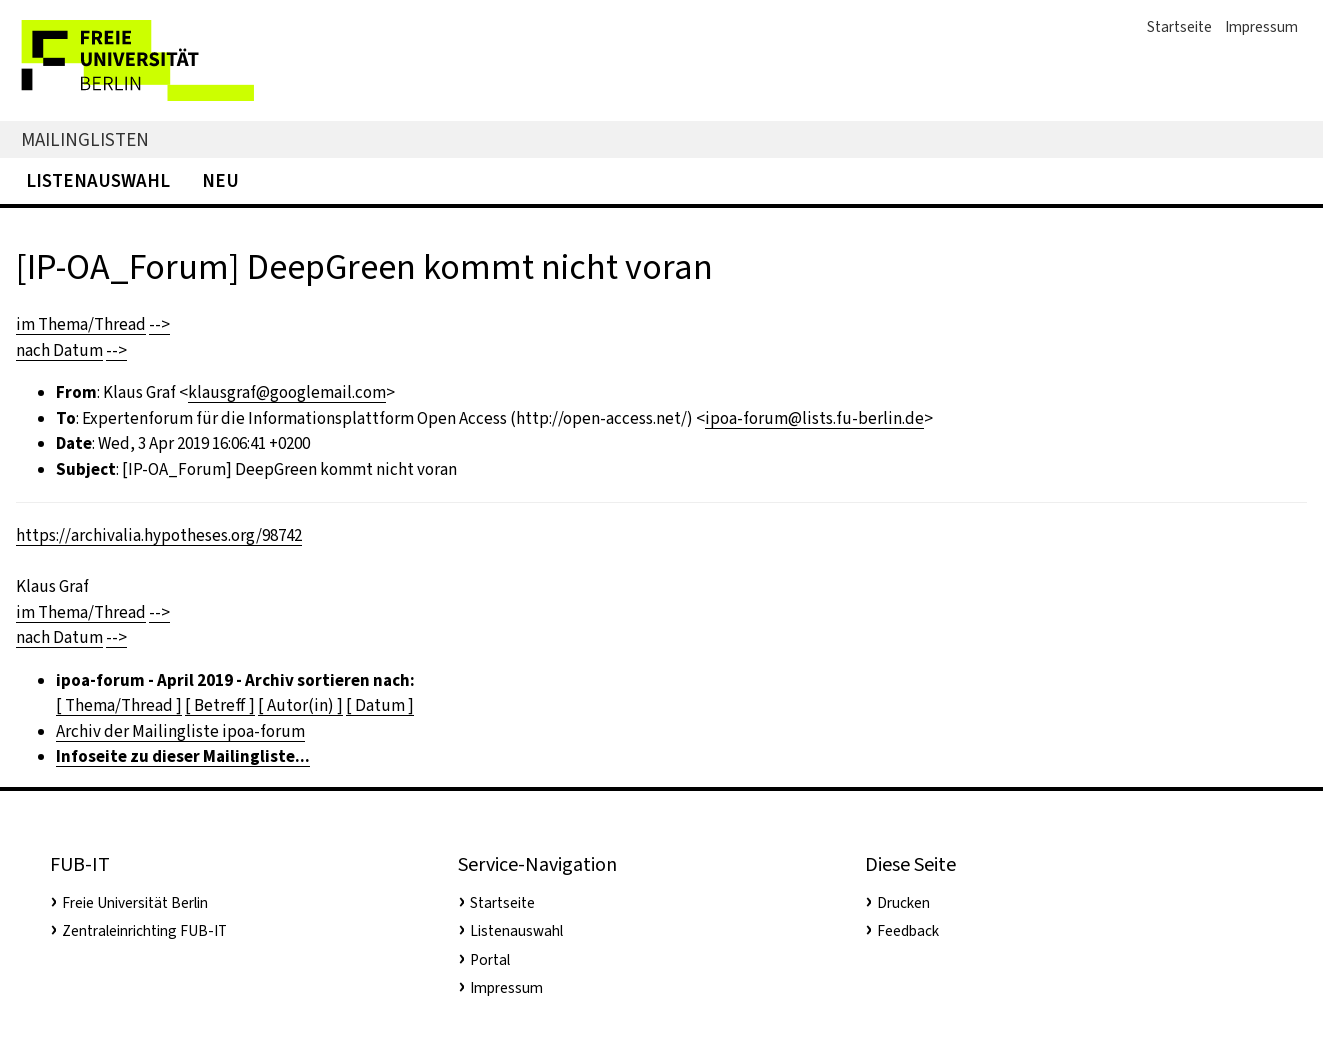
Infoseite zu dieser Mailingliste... (183, 756)
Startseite (1179, 27)
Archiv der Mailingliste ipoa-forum (180, 731)
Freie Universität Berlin (135, 903)
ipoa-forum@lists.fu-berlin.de (814, 418)
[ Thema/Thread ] (119, 705)
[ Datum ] (380, 705)
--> (159, 324)
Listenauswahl (98, 180)
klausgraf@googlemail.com (287, 392)
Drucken (903, 903)
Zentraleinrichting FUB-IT (144, 931)
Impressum (1261, 27)
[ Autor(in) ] (300, 705)
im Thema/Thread (81, 324)
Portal (490, 960)
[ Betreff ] (220, 705)
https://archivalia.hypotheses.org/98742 (159, 535)
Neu (220, 180)
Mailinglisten (85, 139)
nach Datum (59, 350)
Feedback (908, 931)
